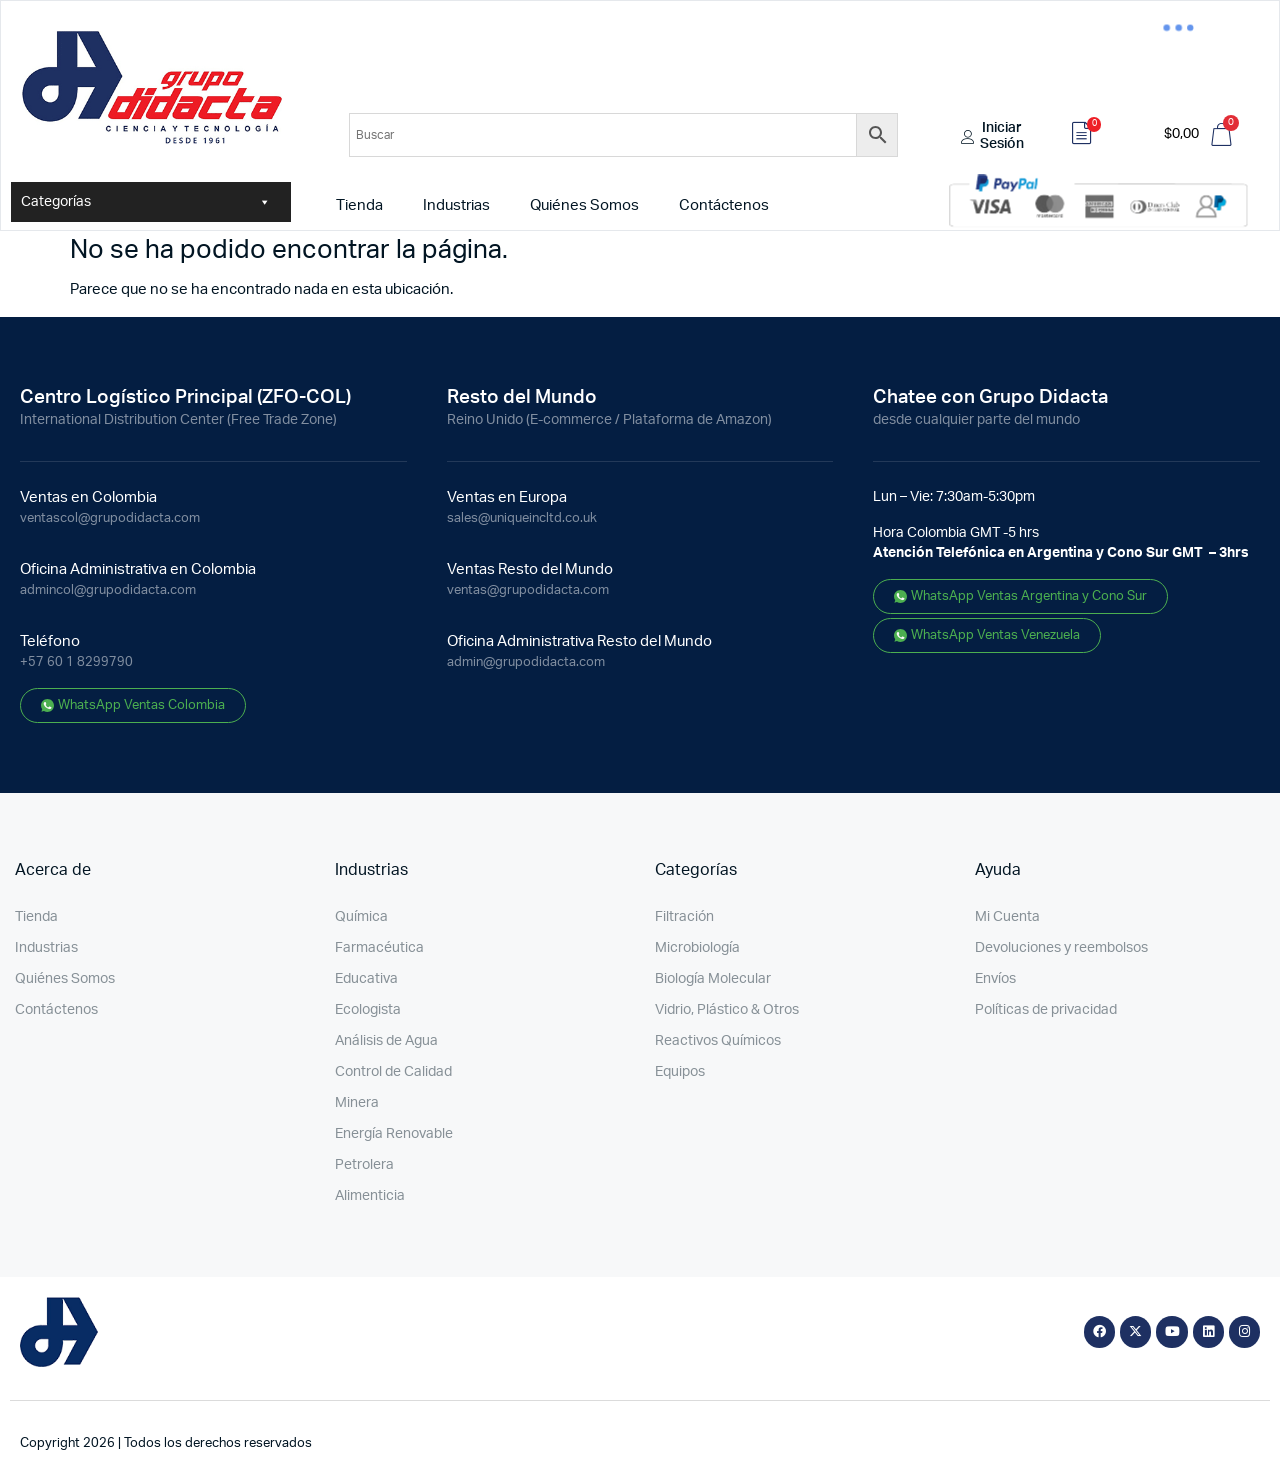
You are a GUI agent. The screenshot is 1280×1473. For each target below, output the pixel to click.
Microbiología (697, 948)
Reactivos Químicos (718, 1041)
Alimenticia (370, 1196)
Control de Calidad (393, 1072)
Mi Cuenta (1007, 917)
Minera (357, 1103)
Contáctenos (724, 205)
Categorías (146, 202)
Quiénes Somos (584, 205)
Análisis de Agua (386, 1041)
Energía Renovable (394, 1134)
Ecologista (368, 1010)
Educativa (366, 979)
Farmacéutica (379, 948)
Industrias (456, 205)
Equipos (680, 1072)
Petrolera (364, 1165)
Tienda (359, 205)
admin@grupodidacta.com (526, 662)
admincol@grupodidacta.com (108, 590)
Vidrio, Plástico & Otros (727, 1010)
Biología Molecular (713, 979)
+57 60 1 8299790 (76, 662)
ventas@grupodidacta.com (528, 590)
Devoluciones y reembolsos (1061, 948)
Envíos (995, 979)
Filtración (684, 917)
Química (361, 917)
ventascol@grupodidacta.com (110, 518)
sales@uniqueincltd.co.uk (522, 518)
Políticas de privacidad (1046, 1010)
